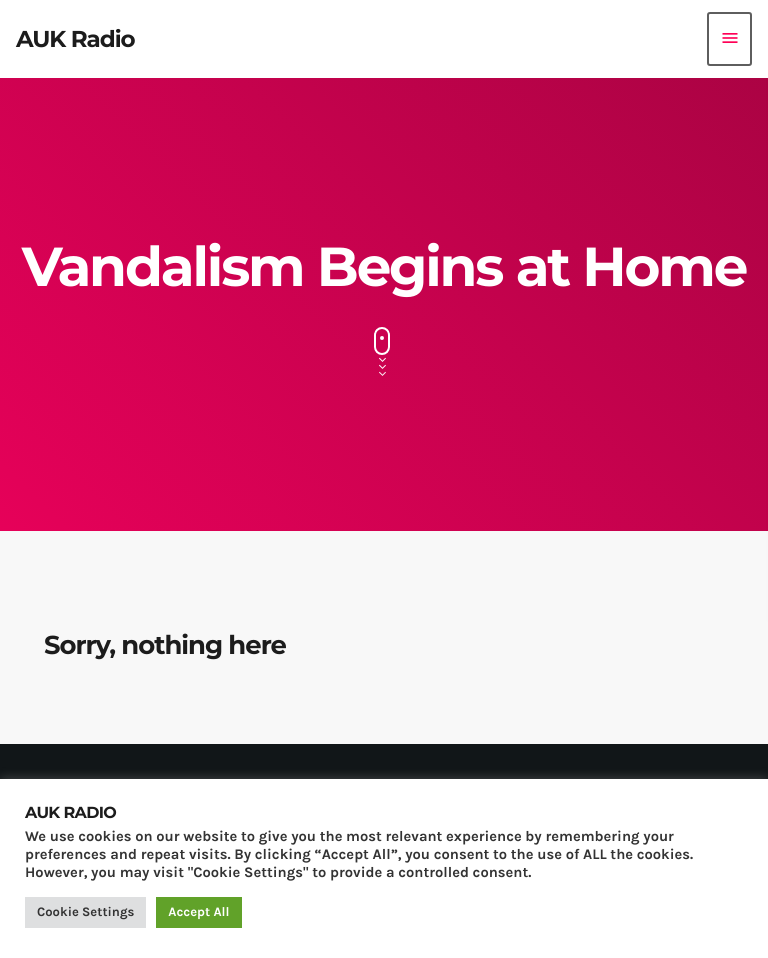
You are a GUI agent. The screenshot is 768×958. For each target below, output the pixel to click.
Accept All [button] (198, 912)
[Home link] (75, 39)
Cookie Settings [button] (85, 912)
